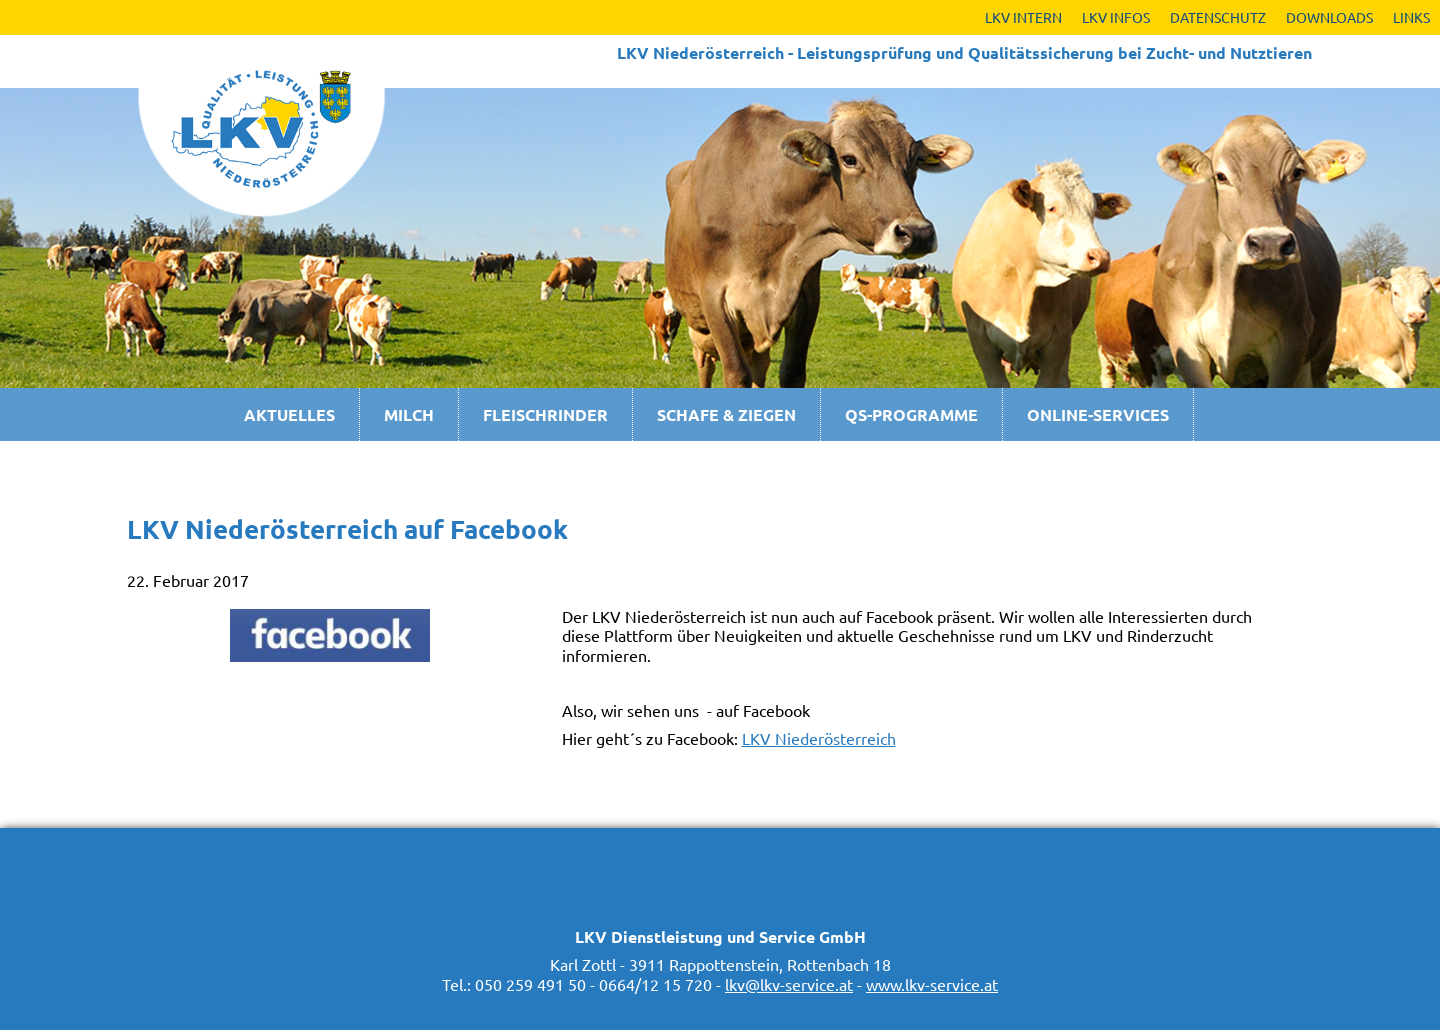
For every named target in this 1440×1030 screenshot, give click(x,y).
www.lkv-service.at (932, 984)
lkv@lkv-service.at (789, 984)
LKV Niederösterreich (819, 738)
